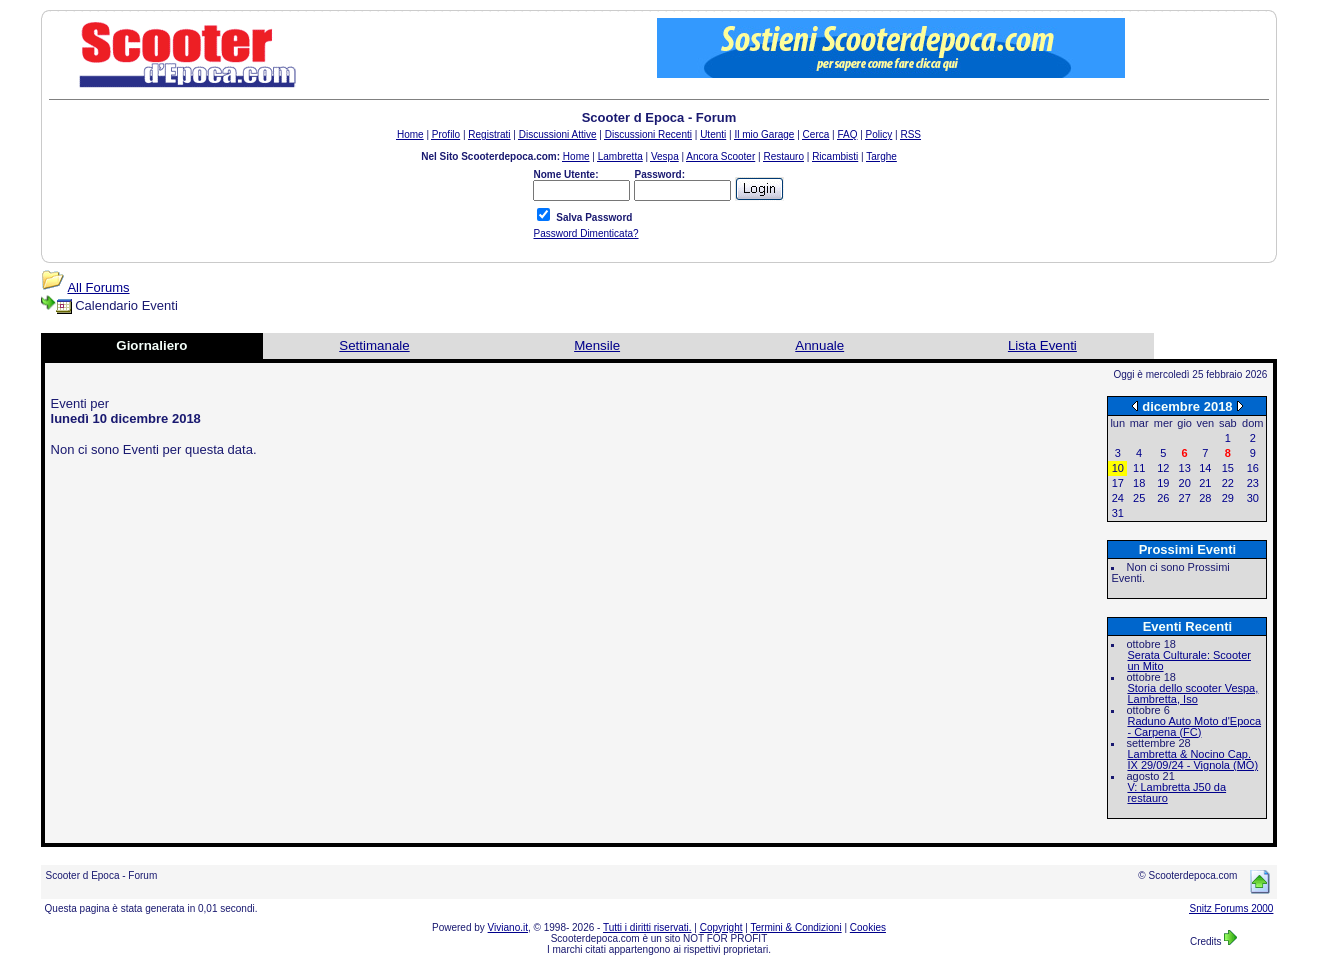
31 (1118, 513)
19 (1163, 483)
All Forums (98, 287)
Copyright (721, 927)
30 (1253, 498)
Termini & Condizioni (796, 927)
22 (1228, 483)
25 (1139, 498)
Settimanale (374, 345)
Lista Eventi (1042, 345)
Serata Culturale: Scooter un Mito (1189, 660)
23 (1253, 483)
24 (1118, 498)
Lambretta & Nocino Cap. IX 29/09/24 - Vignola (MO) (1192, 759)
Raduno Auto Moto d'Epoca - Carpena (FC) (1194, 726)
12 (1163, 468)
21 (1205, 483)
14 (1205, 468)
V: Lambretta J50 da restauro (1176, 792)
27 (1185, 498)
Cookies (868, 927)
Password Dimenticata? (585, 233)
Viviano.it (508, 927)
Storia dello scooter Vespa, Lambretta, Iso (1192, 693)
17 (1118, 483)
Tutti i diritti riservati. (647, 927)
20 (1185, 483)
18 (1139, 483)
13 (1185, 468)
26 (1163, 498)
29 (1228, 498)
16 (1253, 468)
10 (1118, 468)
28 (1205, 498)
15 (1228, 468)
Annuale (819, 345)
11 (1139, 468)
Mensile (597, 345)
